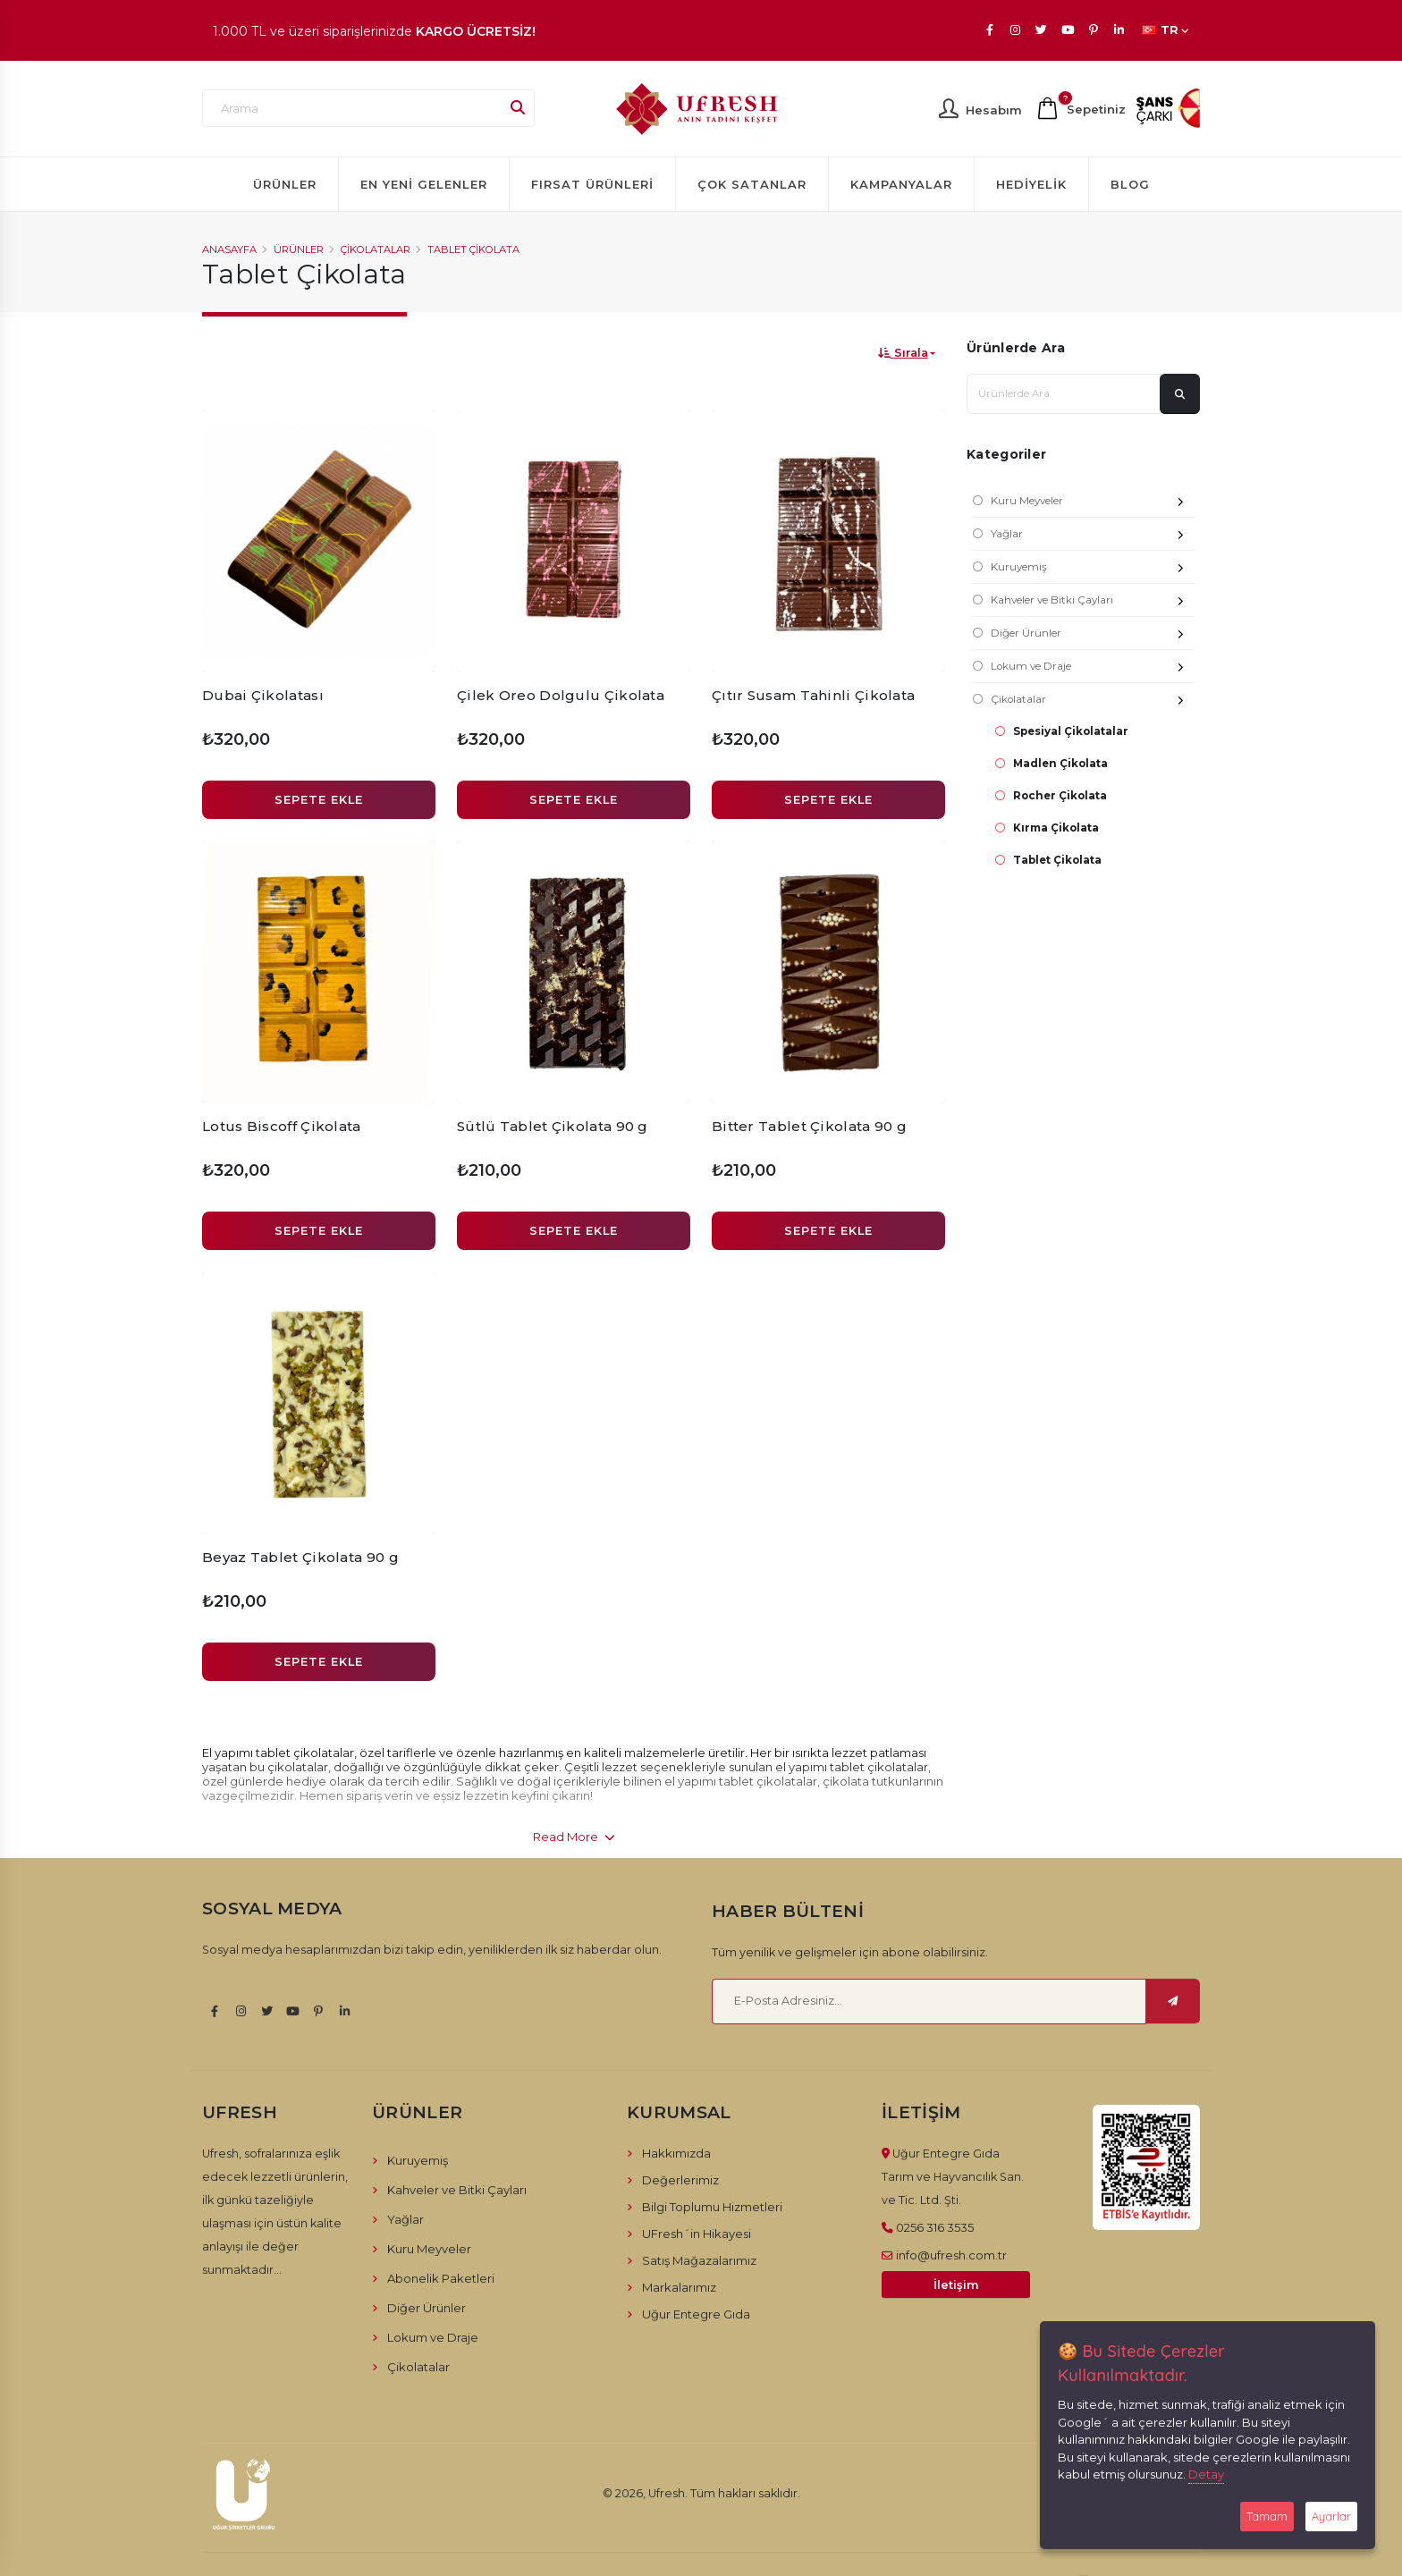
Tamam (1267, 2516)
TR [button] (1165, 30)
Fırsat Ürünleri (592, 184)
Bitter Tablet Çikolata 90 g (809, 1126)
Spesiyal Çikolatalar (1070, 731)
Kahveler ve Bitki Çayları (1093, 602)
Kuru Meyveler (1093, 503)
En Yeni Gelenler (423, 184)
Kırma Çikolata (1056, 828)
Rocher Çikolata (1060, 796)
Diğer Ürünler (1093, 635)
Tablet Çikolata (473, 249)
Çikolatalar (375, 249)
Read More (574, 1836)
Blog (1130, 184)
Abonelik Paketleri (440, 2278)
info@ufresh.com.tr (951, 2255)
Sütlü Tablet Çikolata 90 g (552, 1126)
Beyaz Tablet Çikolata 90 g (300, 1557)
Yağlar (1093, 536)
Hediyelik (1031, 184)
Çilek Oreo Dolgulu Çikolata (560, 695)
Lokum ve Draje (1093, 668)
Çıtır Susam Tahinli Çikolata (813, 695)
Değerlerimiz (680, 2180)
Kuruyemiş (1093, 569)
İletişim (956, 2285)
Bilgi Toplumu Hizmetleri (712, 2207)
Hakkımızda (676, 2153)
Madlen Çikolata (1060, 763)
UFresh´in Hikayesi (696, 2233)
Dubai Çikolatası (263, 695)
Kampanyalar (901, 184)
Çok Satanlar (752, 184)
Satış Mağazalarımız (699, 2260)
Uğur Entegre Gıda (696, 2314)
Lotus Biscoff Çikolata (281, 1126)
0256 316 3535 (935, 2227)
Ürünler (285, 184)
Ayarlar (1331, 2516)
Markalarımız (679, 2287)
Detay (1206, 2474)
